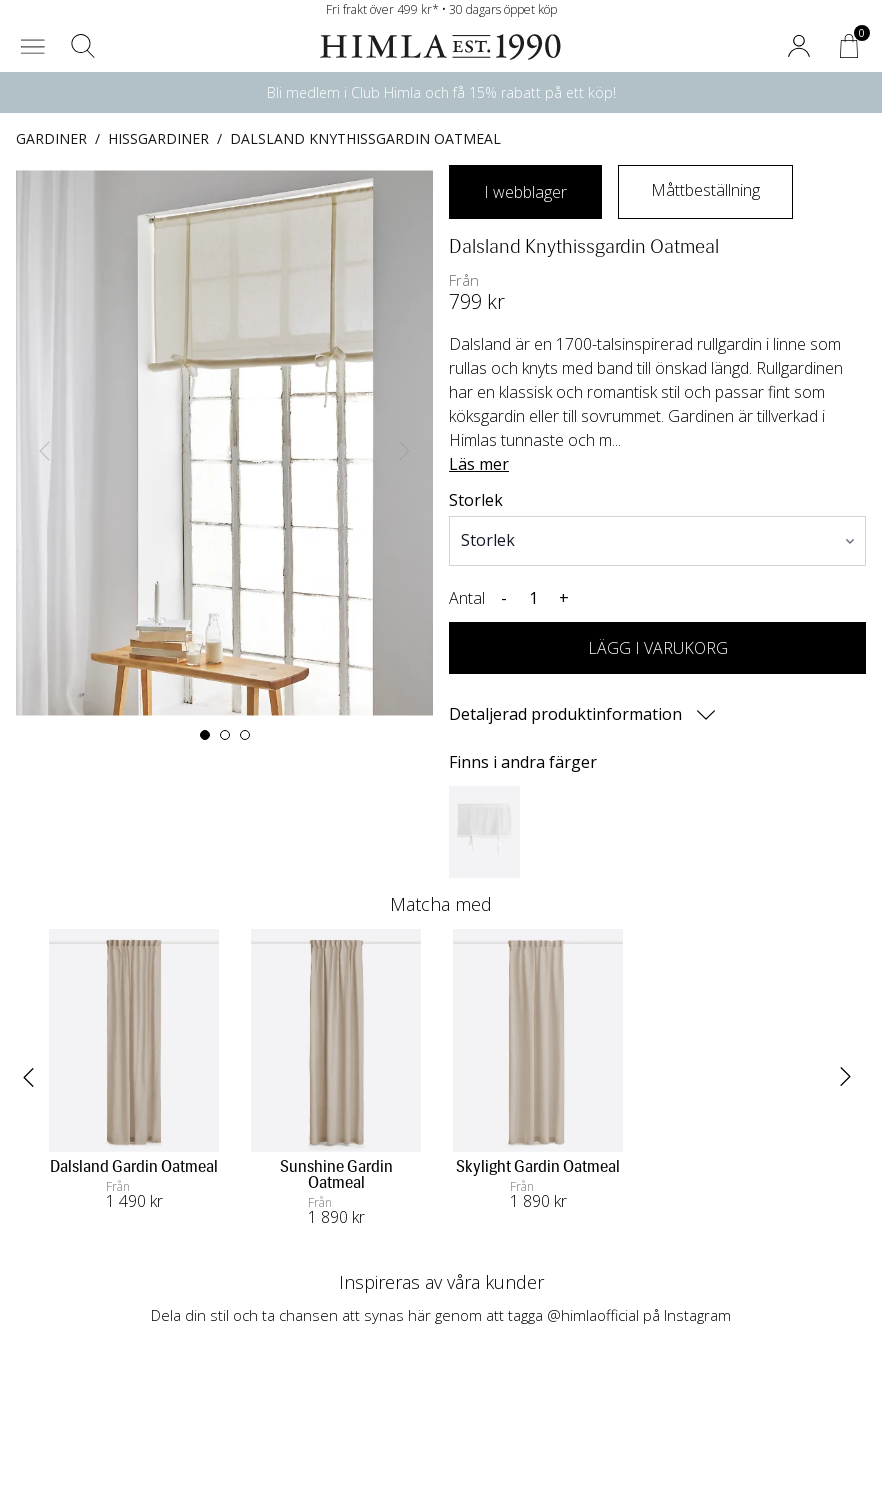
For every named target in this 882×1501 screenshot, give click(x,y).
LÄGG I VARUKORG (658, 648)
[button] (33, 46)
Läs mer (479, 464)
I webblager (525, 192)
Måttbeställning (705, 190)
